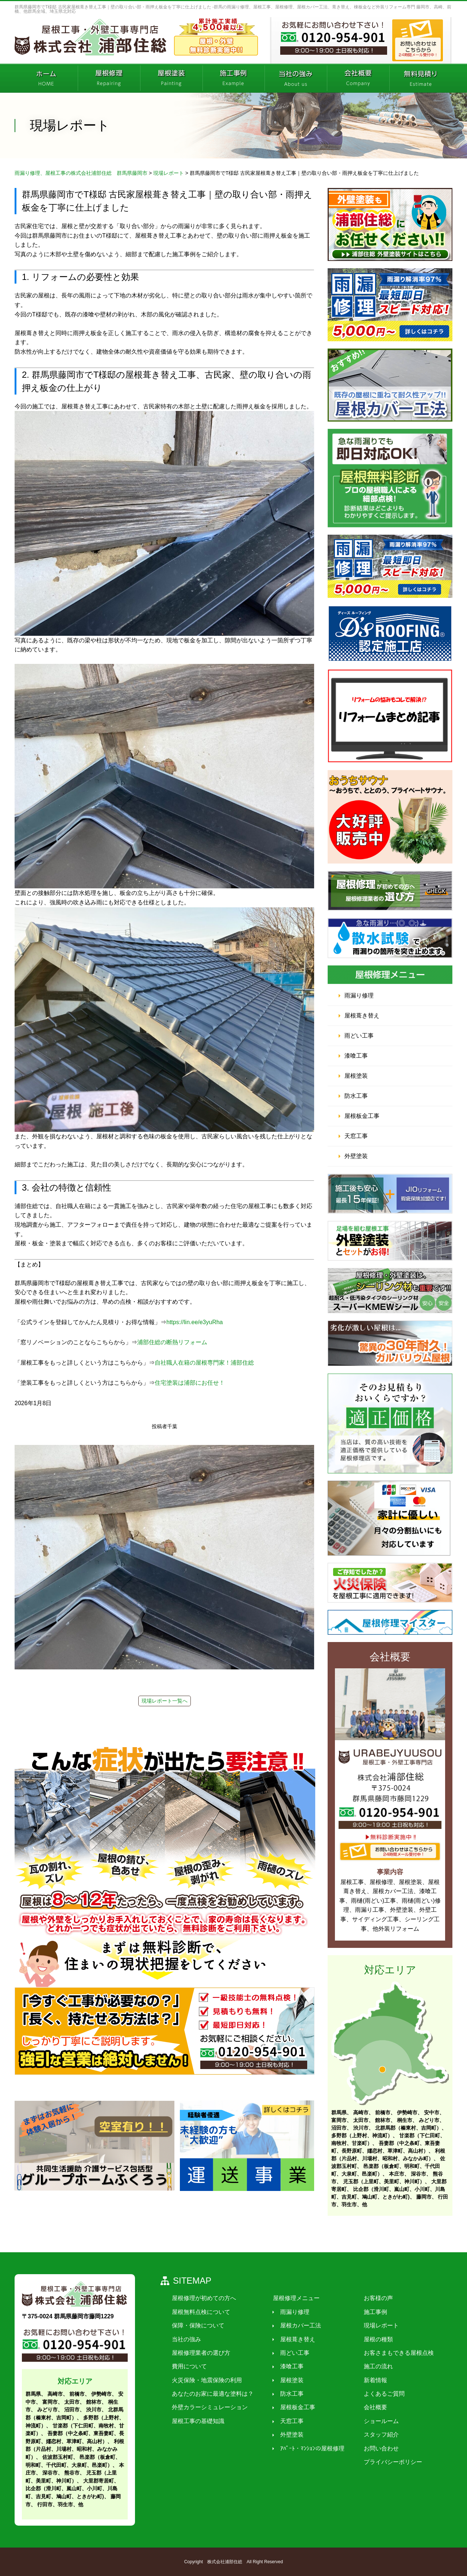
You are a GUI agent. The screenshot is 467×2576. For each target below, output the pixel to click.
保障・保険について (197, 2326)
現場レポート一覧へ (165, 1701)
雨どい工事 (359, 1036)
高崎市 (360, 2112)
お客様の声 (375, 2298)
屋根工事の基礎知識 (197, 2421)
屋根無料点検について (200, 2312)
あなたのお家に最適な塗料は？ (212, 2394)
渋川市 (360, 2128)
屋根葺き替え (361, 1015)
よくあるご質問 (381, 2394)
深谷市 (418, 2174)
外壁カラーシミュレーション (209, 2407)
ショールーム (378, 2421)
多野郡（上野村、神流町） (362, 2135)
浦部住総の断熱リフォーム (172, 1342)
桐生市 (404, 2120)
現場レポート (378, 2326)
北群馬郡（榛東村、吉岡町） (408, 2128)
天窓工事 (356, 1136)
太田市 (360, 2120)
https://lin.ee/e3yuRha (194, 1322)
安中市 (431, 2112)
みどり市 (429, 2120)
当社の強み (186, 2339)
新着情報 (373, 2380)
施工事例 (373, 2312)
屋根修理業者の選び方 (200, 2353)
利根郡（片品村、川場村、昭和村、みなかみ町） (75, 2449)
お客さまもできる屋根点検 (396, 2353)
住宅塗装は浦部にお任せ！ (190, 1383)
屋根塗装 (356, 1076)
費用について (189, 2367)
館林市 (382, 2120)
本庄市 (396, 2174)
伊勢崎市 (407, 2112)
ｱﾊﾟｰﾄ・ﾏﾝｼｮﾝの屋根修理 (311, 2448)
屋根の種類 (375, 2339)
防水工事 (356, 1096)
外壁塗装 (356, 1156)
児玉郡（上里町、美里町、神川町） (384, 2181)
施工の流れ (375, 2367)
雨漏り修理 (359, 995)
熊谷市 (72, 2473)
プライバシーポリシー (390, 2462)
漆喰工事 (356, 1056)
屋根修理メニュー (294, 2298)
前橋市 (382, 2112)
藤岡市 (424, 2197)
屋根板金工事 (361, 1116)
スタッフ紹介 (378, 2435)
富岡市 (339, 2120)
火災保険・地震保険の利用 (206, 2380)
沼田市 (339, 2128)
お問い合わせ (378, 2448)
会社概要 (373, 2407)
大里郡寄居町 (98, 2481)
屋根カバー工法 (299, 2326)
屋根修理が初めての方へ (203, 2298)
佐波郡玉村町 (57, 2457)
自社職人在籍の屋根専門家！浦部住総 (204, 1363)
